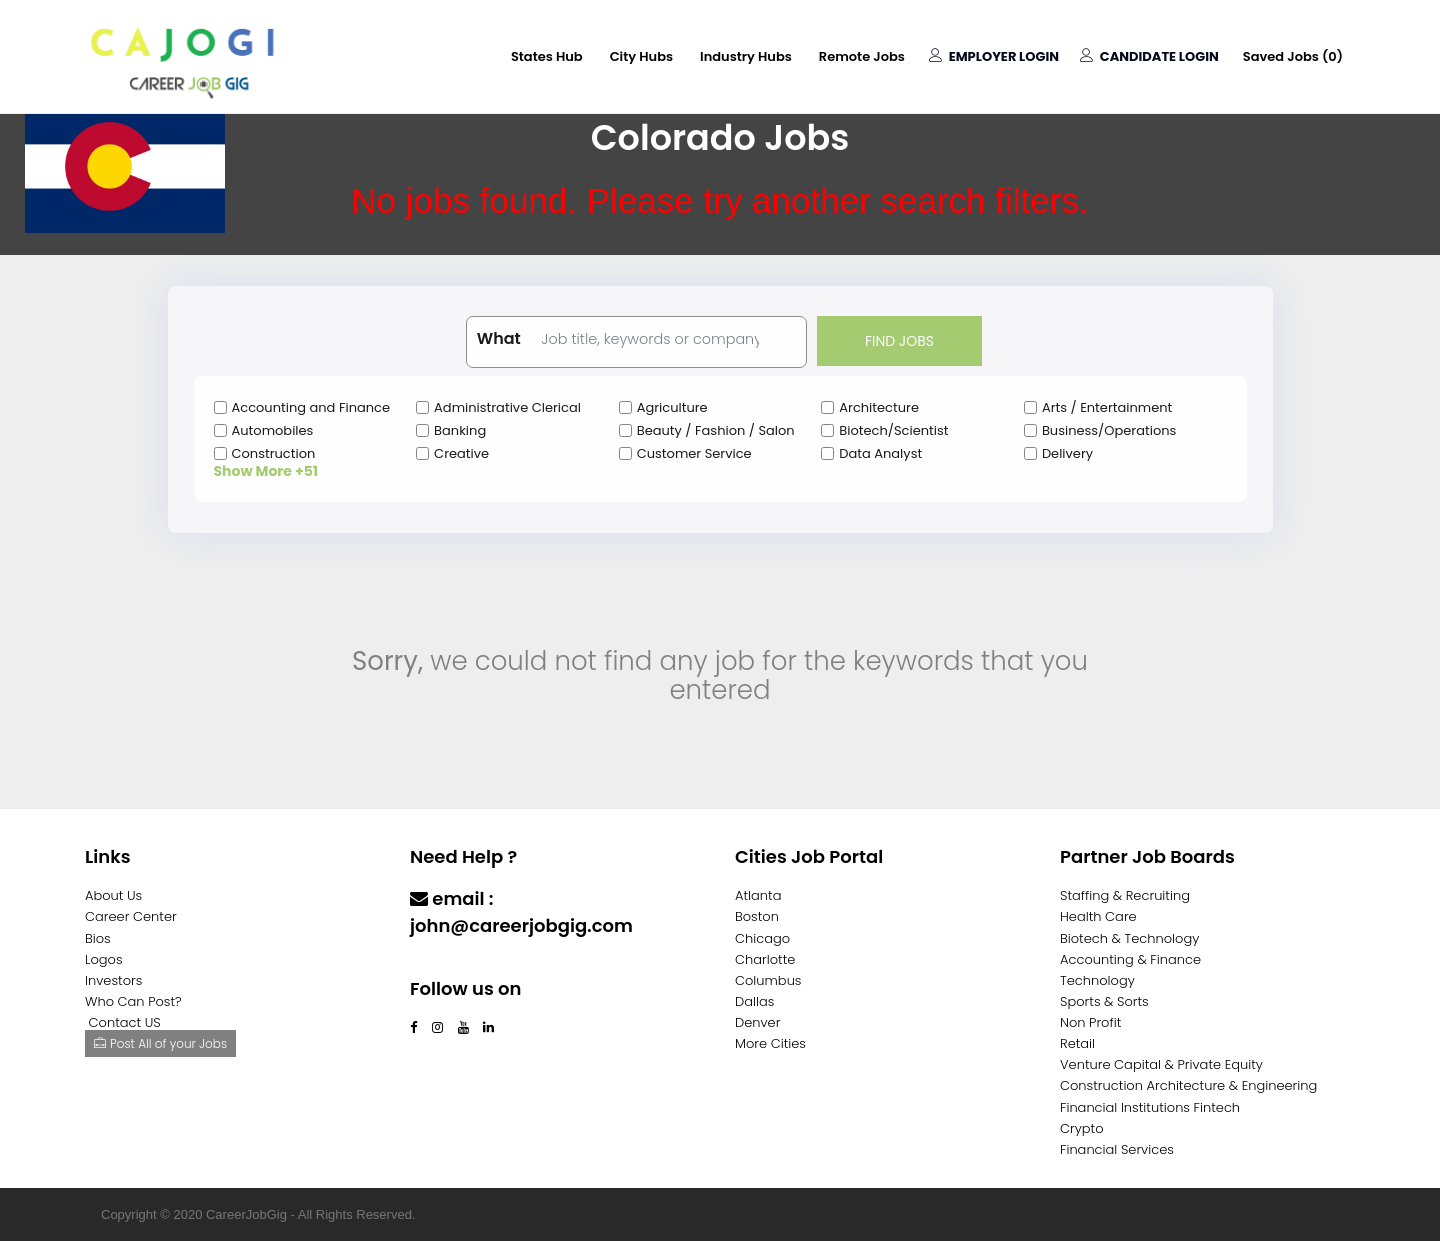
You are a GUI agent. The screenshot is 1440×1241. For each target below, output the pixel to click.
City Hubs (641, 56)
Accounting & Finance (1130, 959)
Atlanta (758, 895)
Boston (757, 916)
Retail (1077, 1043)
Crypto (1082, 1128)
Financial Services (1117, 1149)
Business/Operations (1109, 430)
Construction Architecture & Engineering (1188, 1085)
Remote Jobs (862, 56)
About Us (113, 895)
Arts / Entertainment (1107, 407)
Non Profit (1090, 1022)
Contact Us (462, 964)
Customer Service (694, 453)
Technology (1097, 980)
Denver (757, 1022)
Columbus (768, 980)
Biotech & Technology (1129, 938)
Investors (113, 980)
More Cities (770, 1043)
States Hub (547, 56)
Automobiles (273, 430)
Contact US (125, 1022)
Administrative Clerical (507, 407)
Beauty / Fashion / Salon (716, 430)
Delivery (1067, 453)
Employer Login (994, 56)
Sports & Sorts (1104, 1001)
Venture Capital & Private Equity (1161, 1064)
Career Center (131, 916)
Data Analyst (880, 453)
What (499, 339)
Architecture (879, 407)
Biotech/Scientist (893, 430)
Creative (461, 453)
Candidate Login (1149, 56)
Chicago (762, 938)
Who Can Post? (133, 1001)
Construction (274, 453)
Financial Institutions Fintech (1150, 1107)
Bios (98, 938)
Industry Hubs (746, 56)
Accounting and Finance (311, 407)
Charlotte (765, 959)
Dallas (754, 1001)
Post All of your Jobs (160, 1043)
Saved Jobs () (1293, 56)
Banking (460, 430)
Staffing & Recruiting (1125, 895)
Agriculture (672, 407)
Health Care (1098, 916)
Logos (104, 959)
